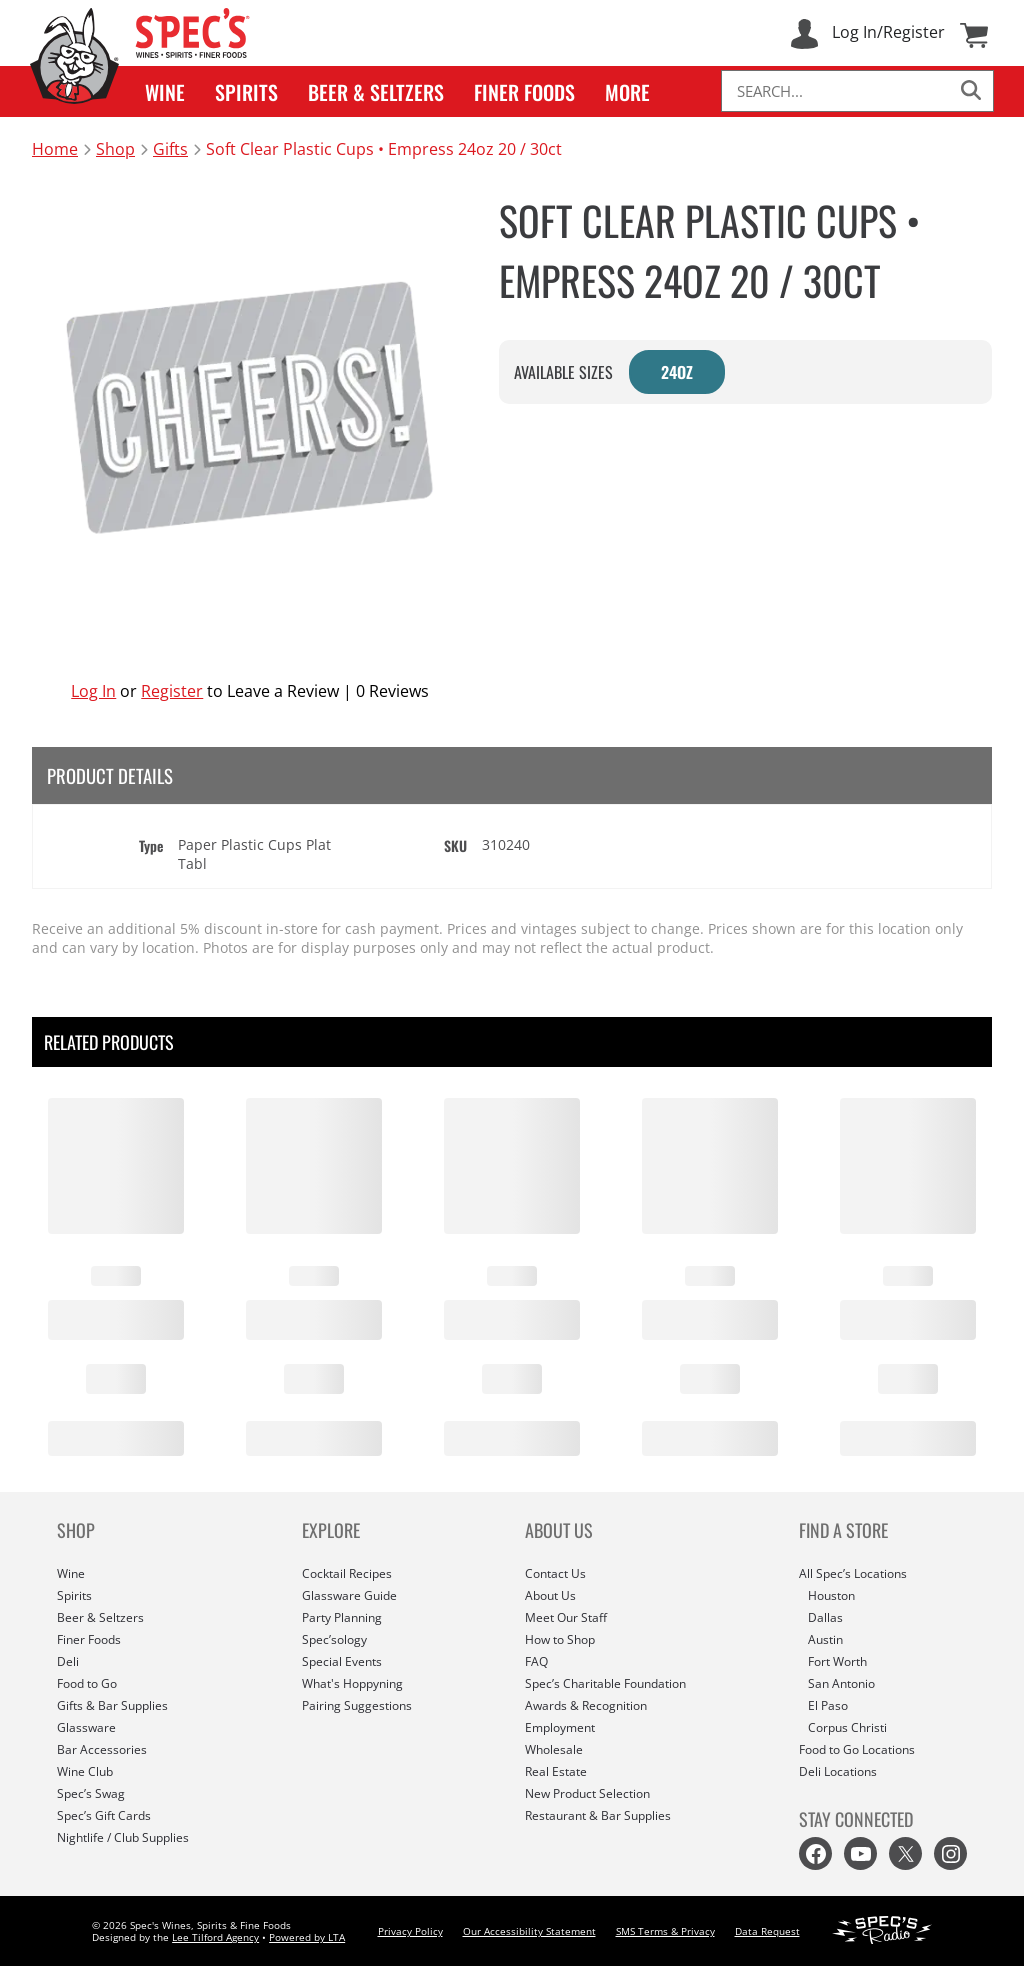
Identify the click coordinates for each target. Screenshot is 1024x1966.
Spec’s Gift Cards (104, 1815)
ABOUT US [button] (559, 1530)
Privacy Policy (410, 1931)
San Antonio (841, 1683)
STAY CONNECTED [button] (856, 1819)
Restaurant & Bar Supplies (598, 1815)
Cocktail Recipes (347, 1573)
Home (55, 149)
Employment (560, 1727)
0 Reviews (392, 691)
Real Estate (556, 1771)
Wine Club (85, 1771)
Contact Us (555, 1573)
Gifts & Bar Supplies (112, 1705)
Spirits (246, 92)
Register (172, 691)
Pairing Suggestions (357, 1705)
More (627, 92)
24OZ (677, 372)
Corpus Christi (847, 1727)
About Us (550, 1595)
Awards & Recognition (586, 1705)
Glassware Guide (349, 1595)
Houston (831, 1595)
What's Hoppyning (352, 1683)
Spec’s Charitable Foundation (605, 1683)
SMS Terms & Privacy (665, 1931)
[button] (165, 92)
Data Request (767, 1931)
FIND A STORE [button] (843, 1530)
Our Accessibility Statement (529, 1931)
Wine (165, 92)
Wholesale (554, 1749)
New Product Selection (587, 1793)
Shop (115, 149)
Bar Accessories (102, 1749)
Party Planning (342, 1617)
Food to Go (87, 1683)
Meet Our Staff (566, 1617)
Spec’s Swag (91, 1793)
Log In (93, 691)
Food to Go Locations (857, 1749)
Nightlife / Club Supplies (123, 1837)
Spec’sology (334, 1639)
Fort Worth (837, 1661)
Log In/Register (888, 32)
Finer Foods (524, 92)
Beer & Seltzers (376, 92)
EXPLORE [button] (331, 1530)
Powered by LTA (307, 1937)
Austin (825, 1639)
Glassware (86, 1727)
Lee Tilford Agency (215, 1937)
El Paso (828, 1705)
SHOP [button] (76, 1530)
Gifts (170, 149)
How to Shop (560, 1639)
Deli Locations (838, 1771)
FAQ (536, 1661)
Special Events (342, 1661)
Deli (68, 1661)
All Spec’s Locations (853, 1573)
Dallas (825, 1617)
